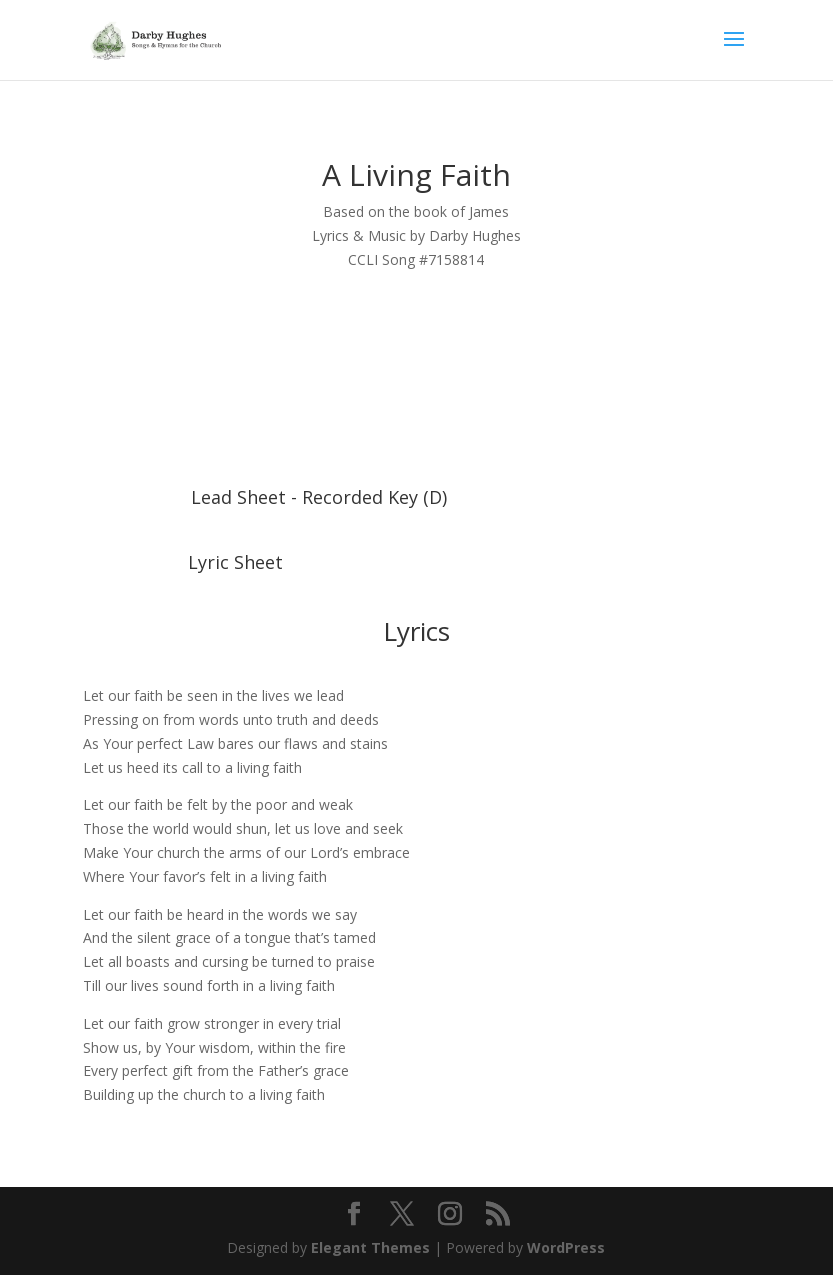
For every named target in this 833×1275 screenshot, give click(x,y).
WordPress (566, 1247)
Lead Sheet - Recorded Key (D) (319, 497)
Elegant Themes (370, 1247)
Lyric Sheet (235, 562)
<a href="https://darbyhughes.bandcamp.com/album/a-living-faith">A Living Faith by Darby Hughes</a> (416, 391)
